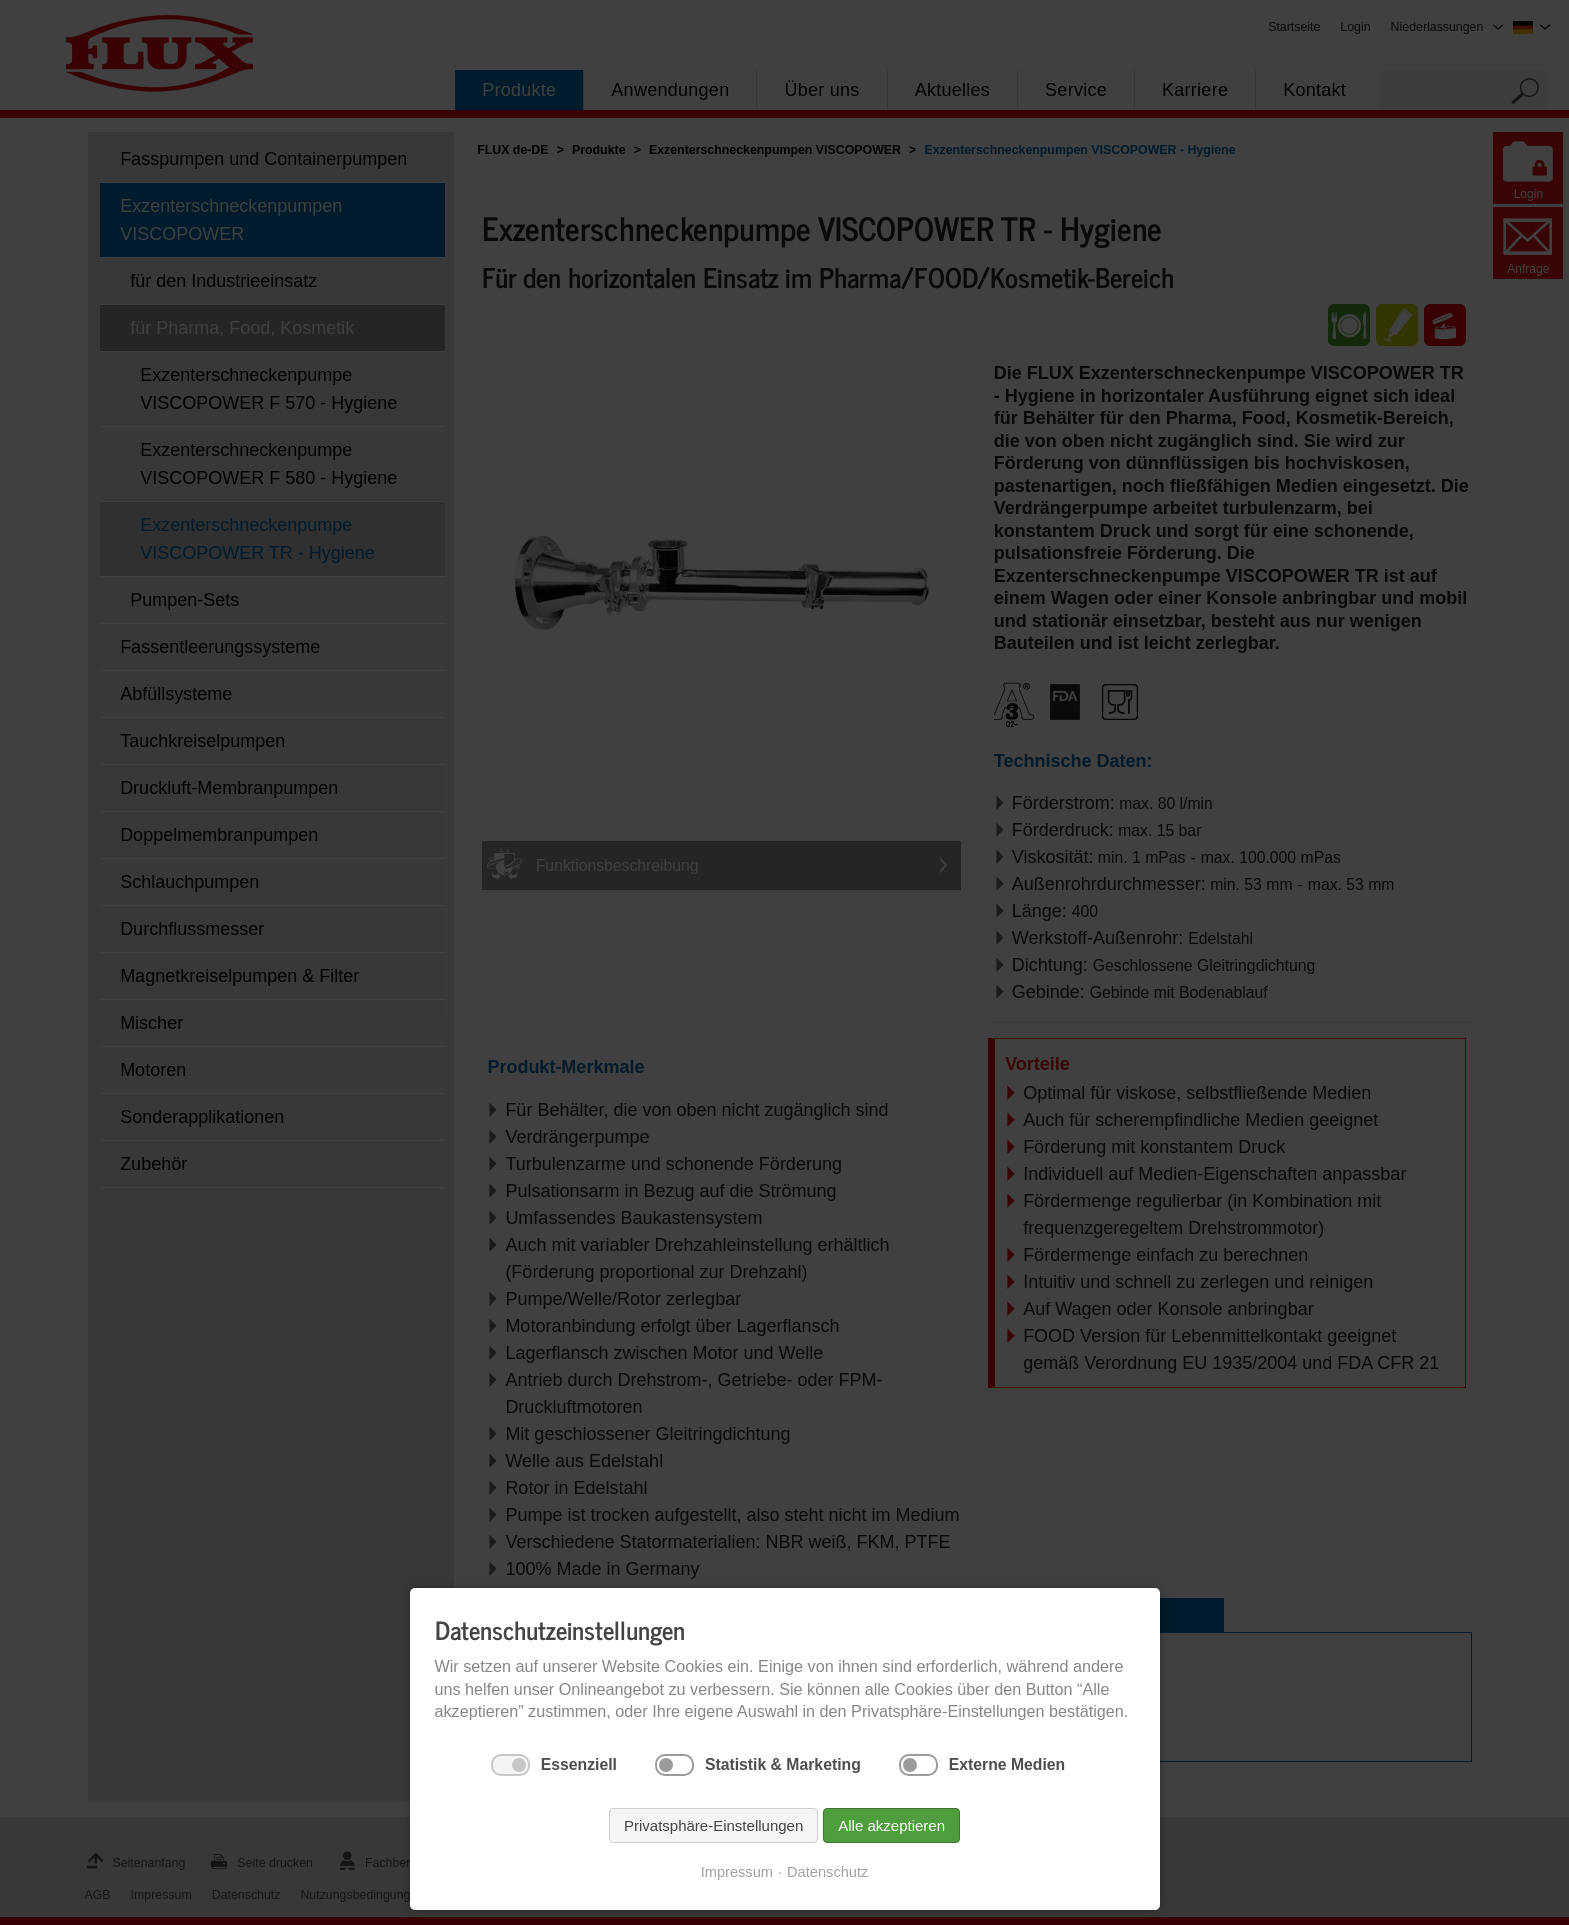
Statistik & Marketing (783, 1764)
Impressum (737, 1872)
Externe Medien (1007, 1764)
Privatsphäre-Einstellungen (713, 1825)
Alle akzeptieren (891, 1825)
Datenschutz (827, 1872)
